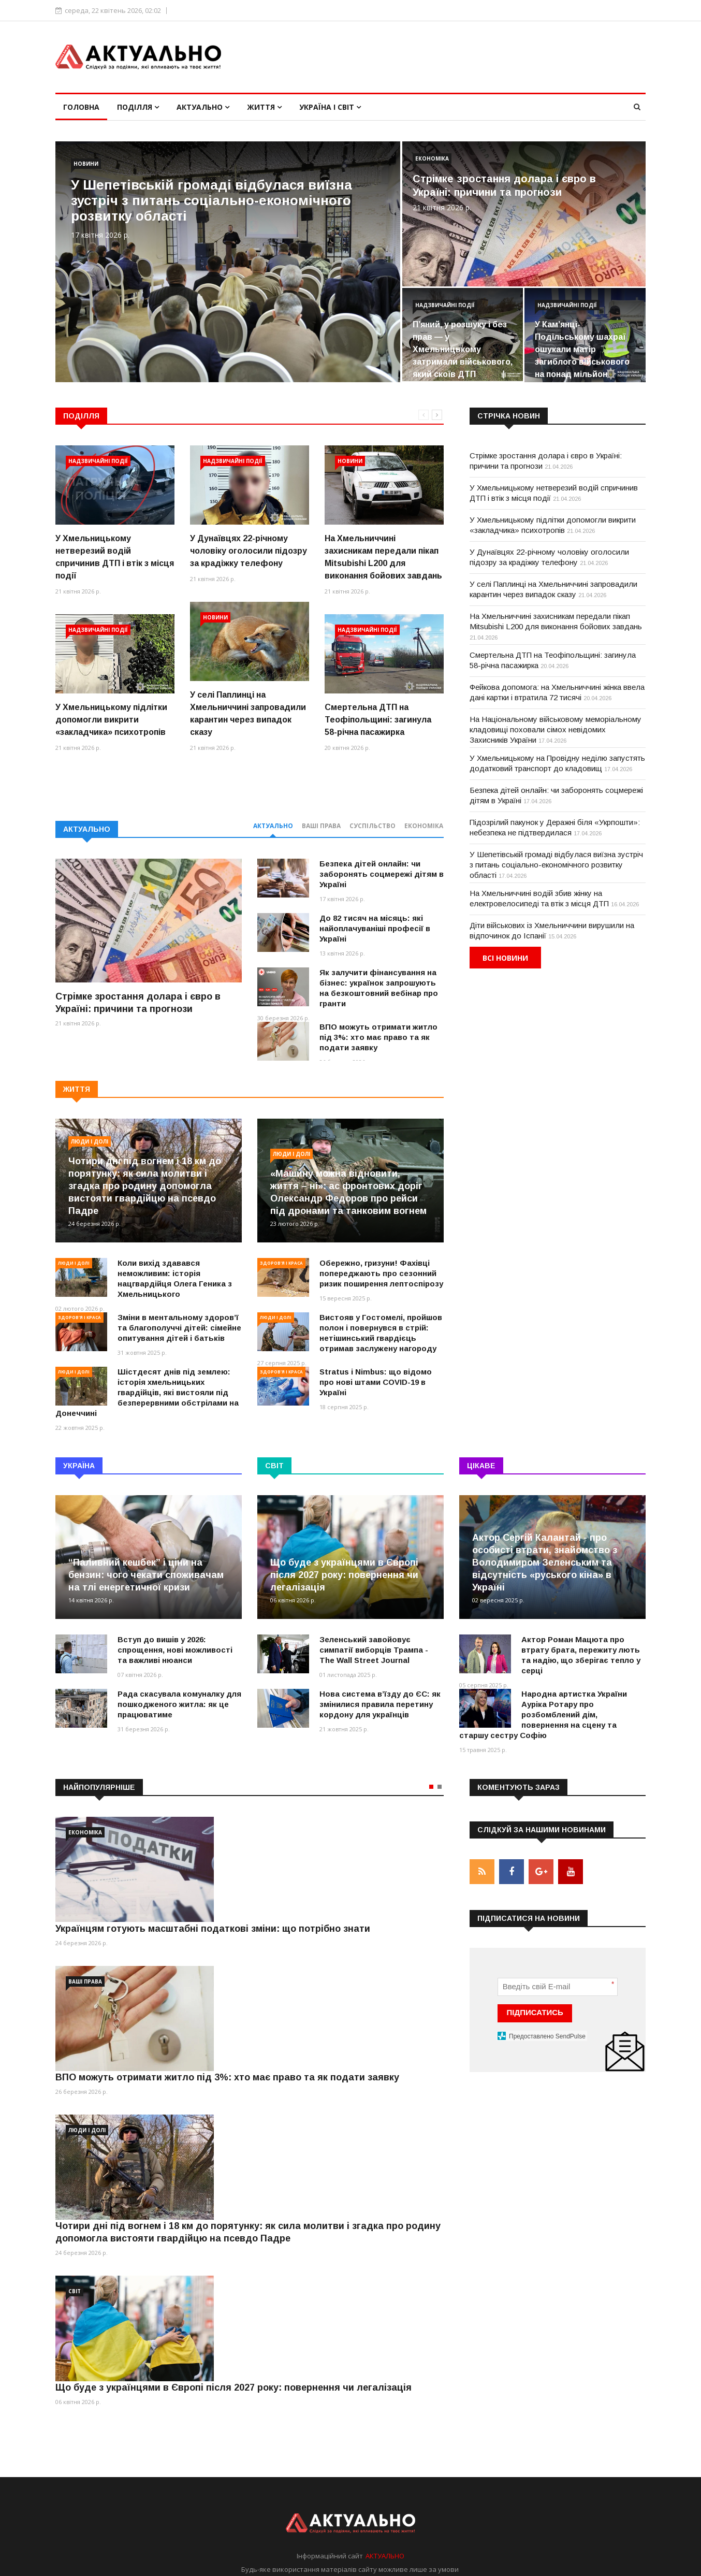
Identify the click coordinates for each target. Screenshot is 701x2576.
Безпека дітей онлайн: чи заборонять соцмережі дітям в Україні (381, 874)
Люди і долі (89, 1141)
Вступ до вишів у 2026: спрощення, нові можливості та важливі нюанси (175, 1650)
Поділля (138, 107)
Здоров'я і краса (79, 1317)
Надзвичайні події (445, 305)
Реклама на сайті (578, 2546)
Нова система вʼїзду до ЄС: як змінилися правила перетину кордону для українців (380, 1704)
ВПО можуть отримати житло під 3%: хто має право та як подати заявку (378, 1037)
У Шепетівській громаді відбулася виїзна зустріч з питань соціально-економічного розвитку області (211, 200)
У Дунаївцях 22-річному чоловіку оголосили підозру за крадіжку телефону (248, 551)
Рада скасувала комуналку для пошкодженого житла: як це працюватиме (179, 1704)
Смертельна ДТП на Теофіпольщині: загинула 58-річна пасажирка (378, 719)
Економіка (432, 158)
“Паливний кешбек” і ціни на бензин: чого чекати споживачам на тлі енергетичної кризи (146, 1575)
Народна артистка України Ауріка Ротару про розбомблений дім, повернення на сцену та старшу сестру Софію (543, 1714)
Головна (81, 107)
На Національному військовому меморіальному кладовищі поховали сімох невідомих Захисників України (555, 729)
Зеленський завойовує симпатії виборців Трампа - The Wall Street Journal (373, 1650)
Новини (86, 163)
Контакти (630, 2546)
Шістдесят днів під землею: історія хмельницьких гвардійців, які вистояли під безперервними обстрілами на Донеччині (147, 1392)
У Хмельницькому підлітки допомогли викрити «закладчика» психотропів (111, 719)
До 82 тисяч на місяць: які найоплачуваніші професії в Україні (374, 928)
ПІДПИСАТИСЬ (535, 2012)
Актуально (203, 107)
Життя (264, 107)
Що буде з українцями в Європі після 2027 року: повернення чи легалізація (344, 1575)
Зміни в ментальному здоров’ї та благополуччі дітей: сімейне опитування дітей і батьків (179, 1327)
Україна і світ (330, 107)
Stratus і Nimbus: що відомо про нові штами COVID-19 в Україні (375, 1382)
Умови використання (507, 2546)
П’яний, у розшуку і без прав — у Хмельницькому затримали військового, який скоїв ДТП (463, 349)
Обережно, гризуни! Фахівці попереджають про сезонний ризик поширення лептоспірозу (381, 1273)
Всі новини (505, 958)
